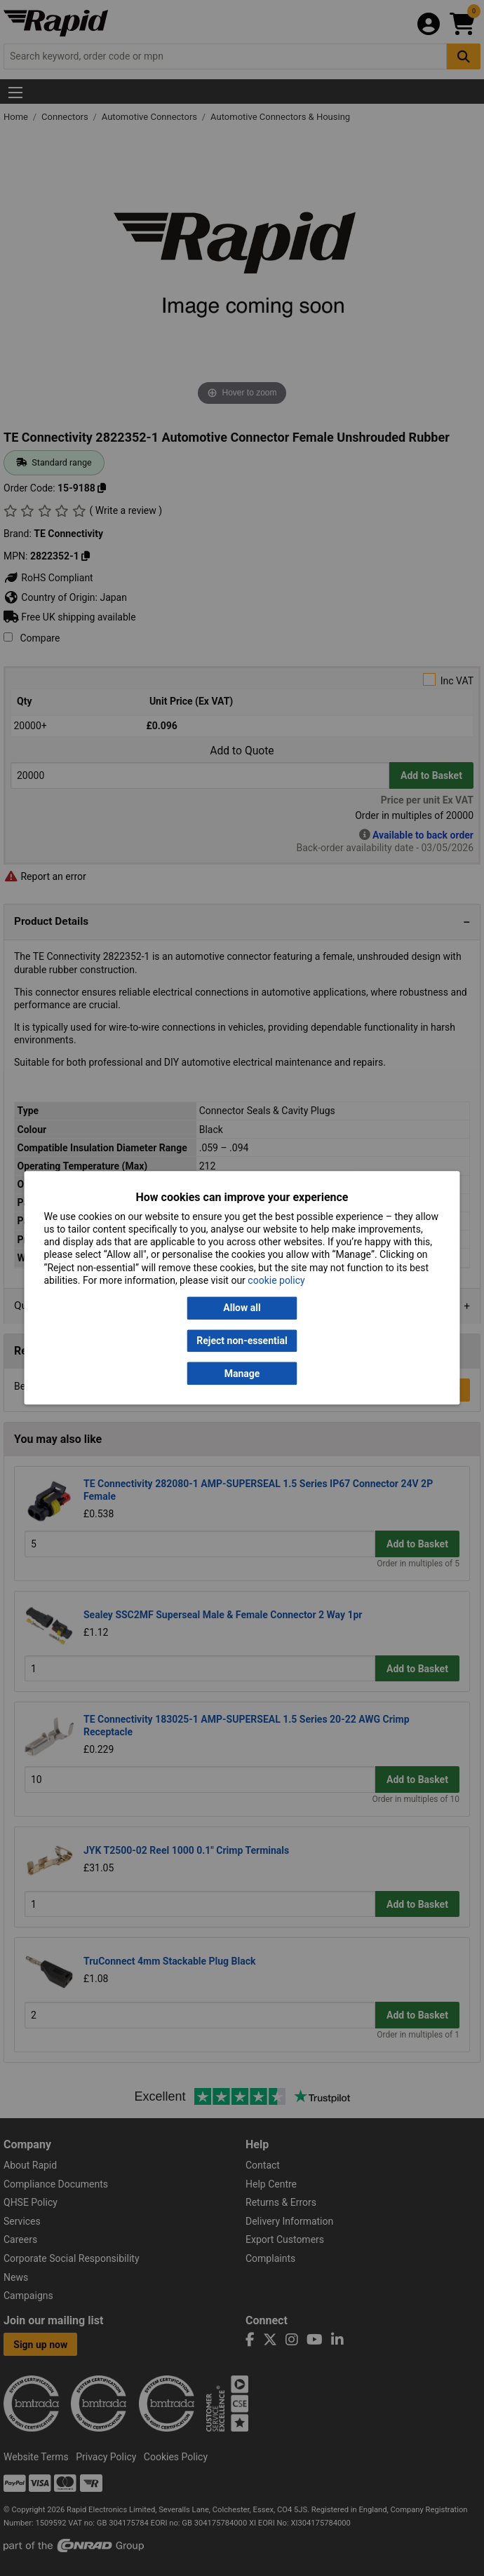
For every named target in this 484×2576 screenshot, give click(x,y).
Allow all (241, 1308)
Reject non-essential (241, 1340)
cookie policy (276, 1280)
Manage (242, 1373)
